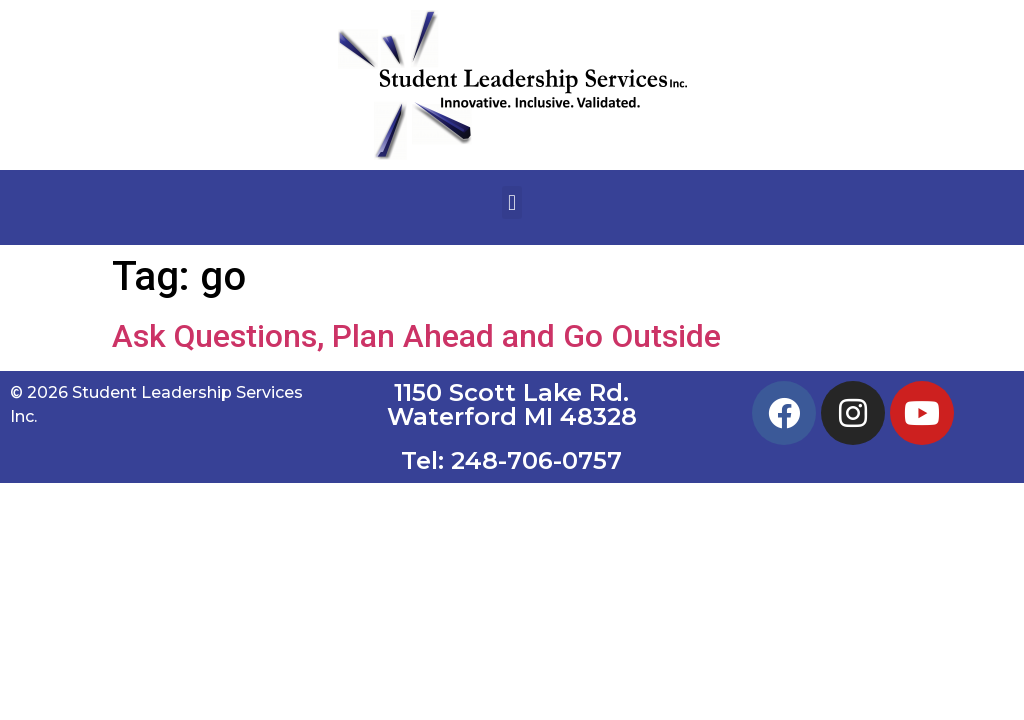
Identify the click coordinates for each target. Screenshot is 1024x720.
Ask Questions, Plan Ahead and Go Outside (416, 336)
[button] (511, 202)
